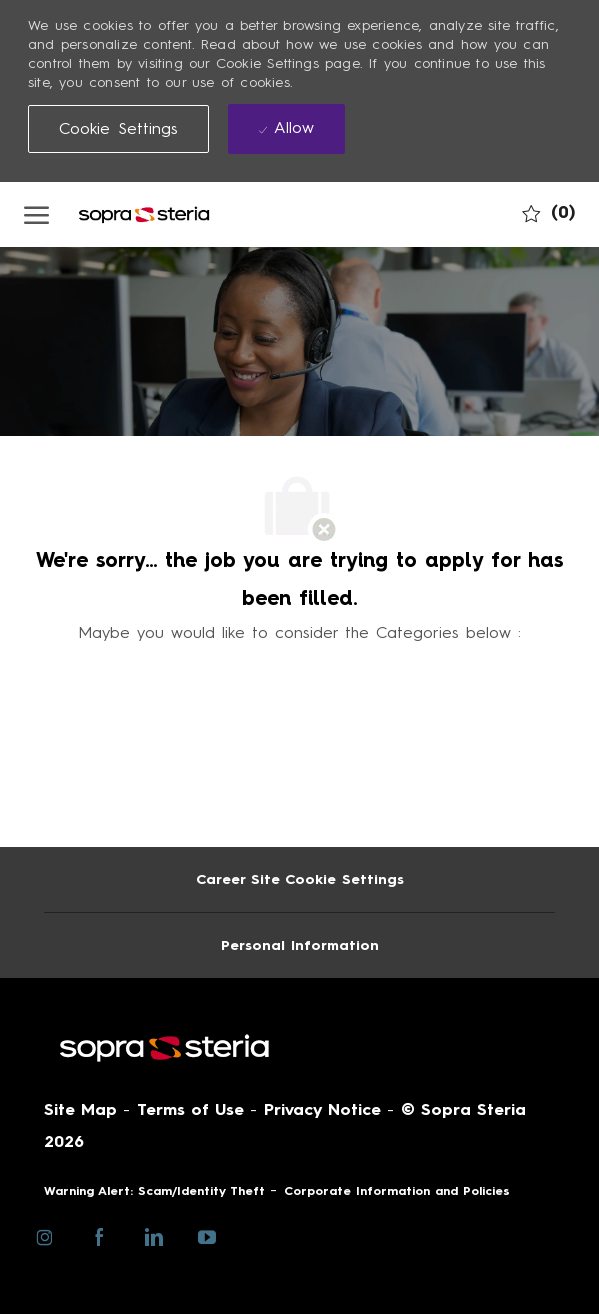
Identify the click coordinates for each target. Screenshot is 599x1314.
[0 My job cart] (548, 212)
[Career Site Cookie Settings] (300, 879)
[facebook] (99, 1236)
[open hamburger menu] (36, 214)
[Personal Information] (300, 945)
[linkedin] (153, 1236)
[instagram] (45, 1236)
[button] (119, 129)
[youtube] (207, 1235)
